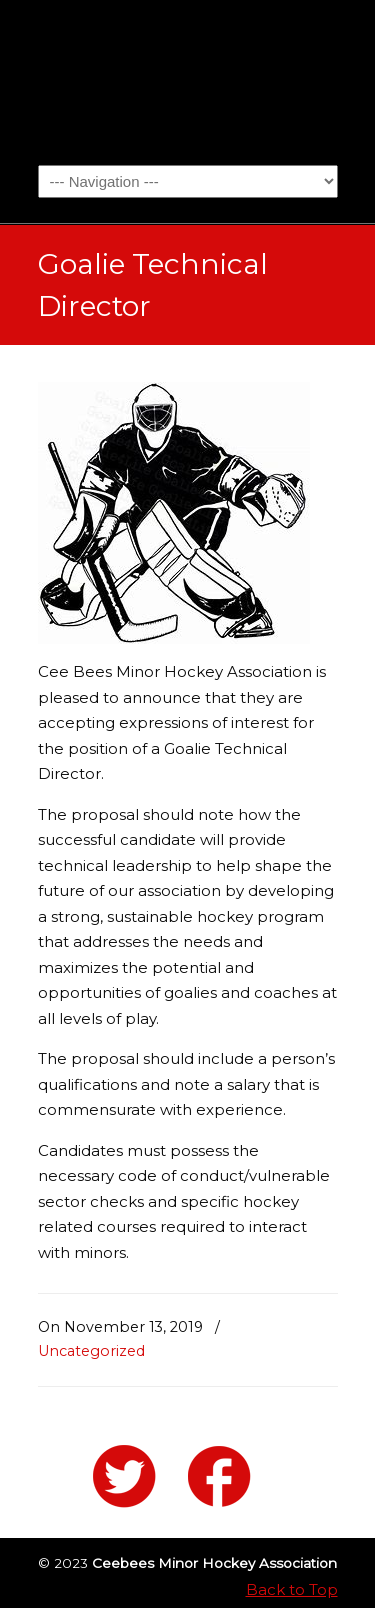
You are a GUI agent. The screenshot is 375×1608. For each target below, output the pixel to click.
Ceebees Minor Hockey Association (188, 81)
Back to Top (292, 1589)
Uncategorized (91, 1351)
